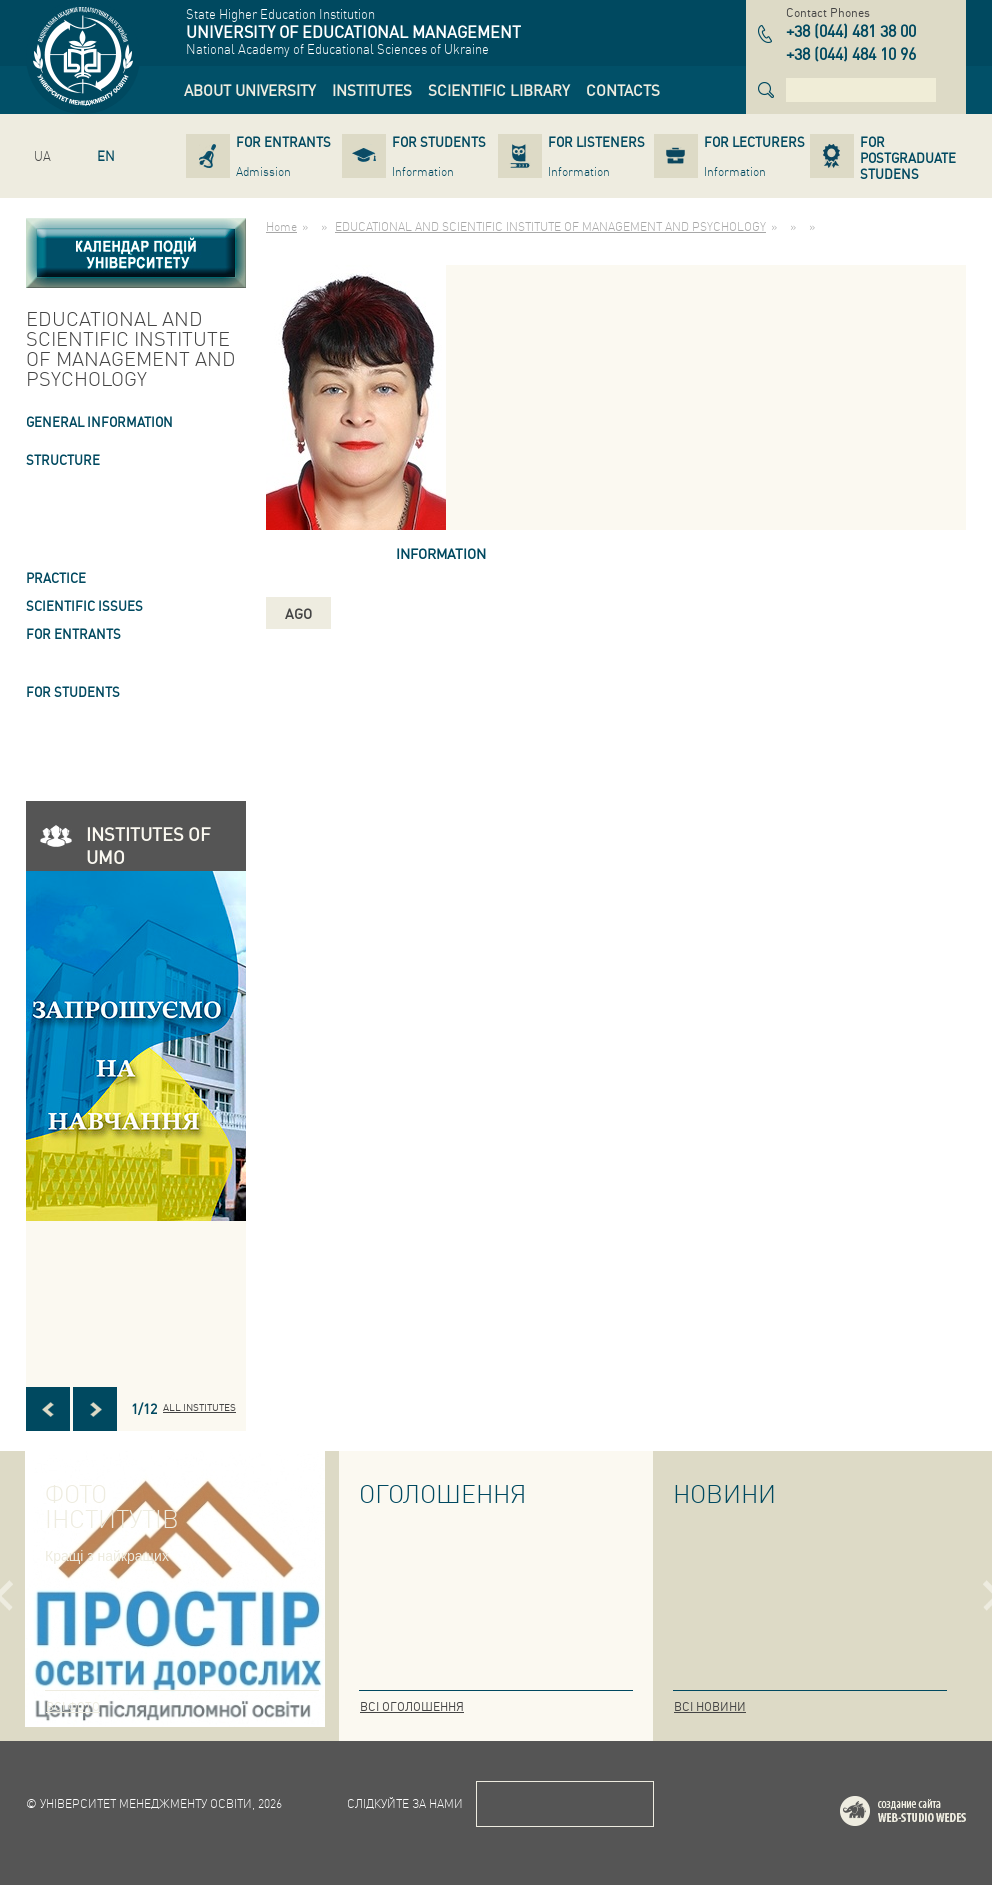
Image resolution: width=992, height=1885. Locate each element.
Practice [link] (56, 577)
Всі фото (73, 1706)
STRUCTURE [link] (63, 459)
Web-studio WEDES (929, 1814)
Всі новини (710, 1706)
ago (298, 613)
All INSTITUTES (199, 1407)
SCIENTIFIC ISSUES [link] (84, 605)
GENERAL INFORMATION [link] (99, 421)
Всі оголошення (412, 1706)
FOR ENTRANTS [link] (73, 633)
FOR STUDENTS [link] (73, 691)
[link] (250, 90)
